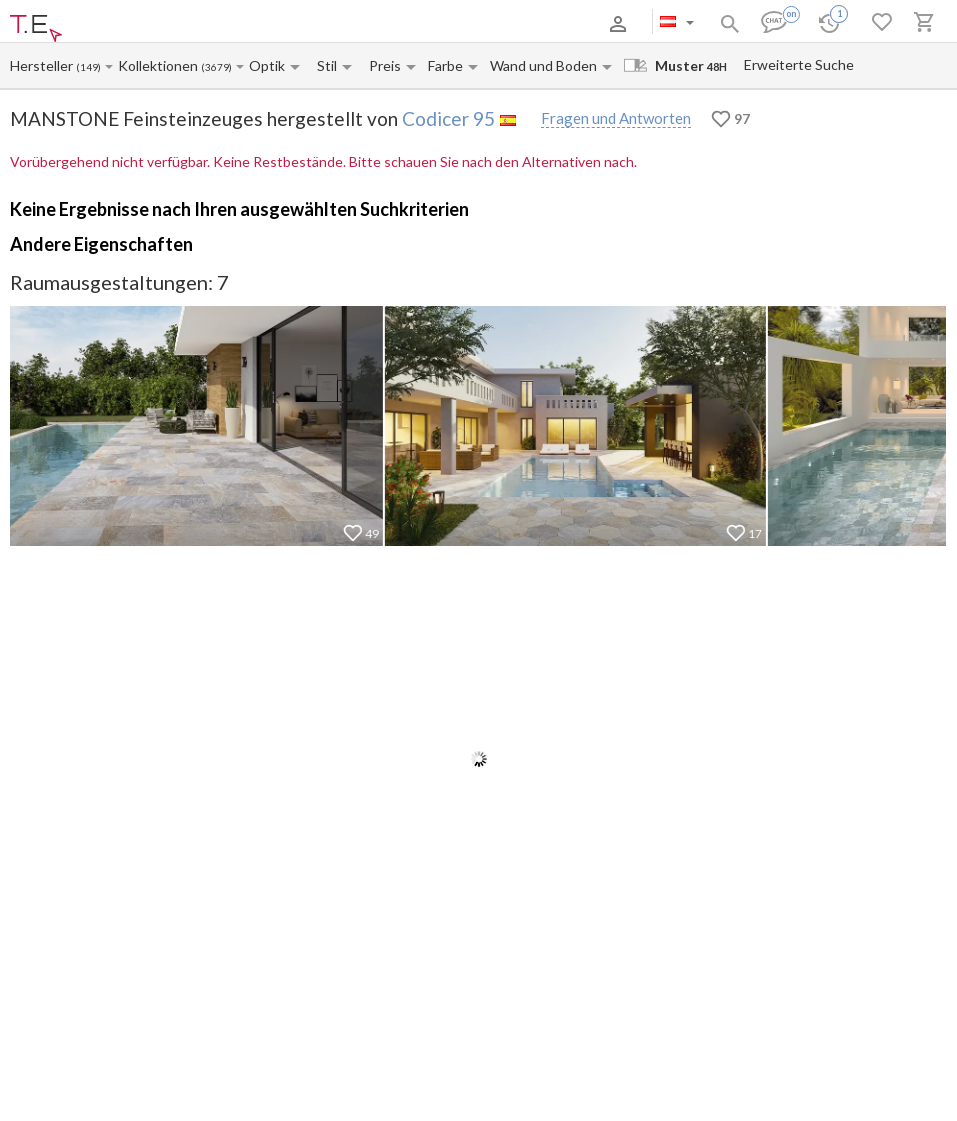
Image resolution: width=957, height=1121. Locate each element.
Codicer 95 (448, 118)
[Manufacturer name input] (42, 65)
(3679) (216, 67)
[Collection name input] (159, 65)
